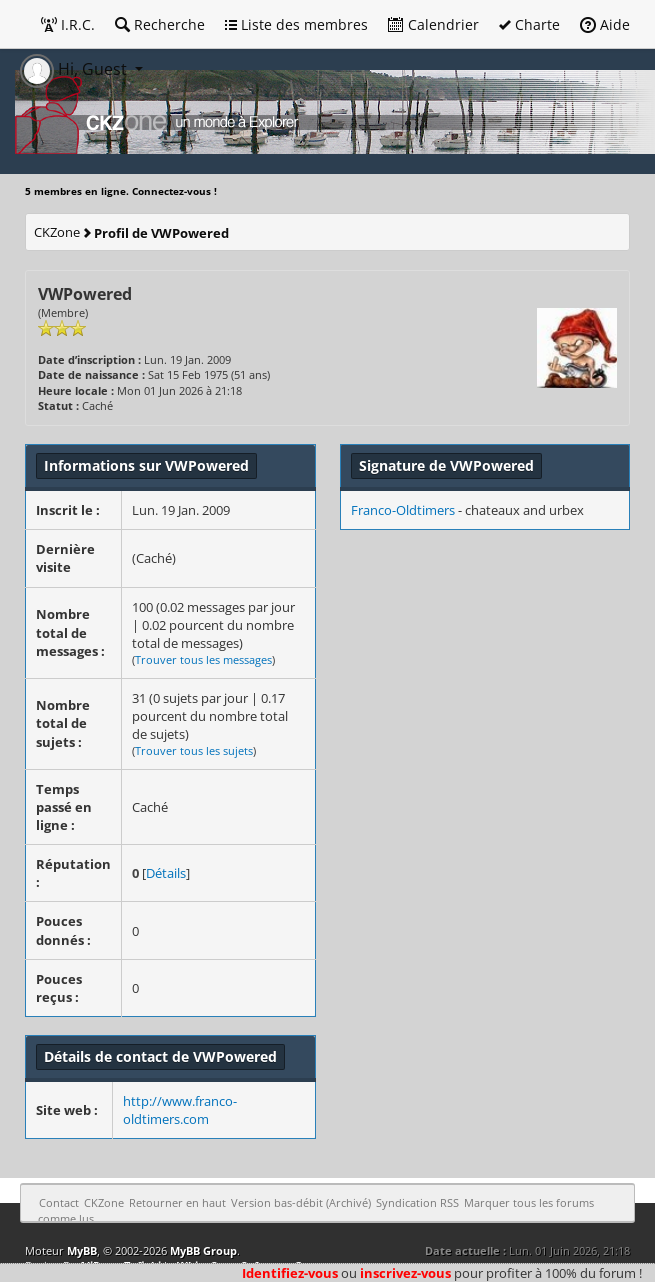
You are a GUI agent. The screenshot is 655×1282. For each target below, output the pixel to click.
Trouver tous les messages (203, 659)
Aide (605, 24)
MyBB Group (203, 1250)
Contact (59, 1202)
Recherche (160, 24)
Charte (529, 24)
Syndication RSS (417, 1202)
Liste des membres (296, 24)
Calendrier (433, 24)
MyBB (82, 1250)
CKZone (57, 232)
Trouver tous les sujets (194, 750)
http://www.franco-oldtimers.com (180, 1110)
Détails (166, 873)
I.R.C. (68, 24)
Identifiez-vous (290, 1273)
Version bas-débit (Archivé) (301, 1202)
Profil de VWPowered (161, 233)
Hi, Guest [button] (75, 69)
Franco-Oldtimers (403, 510)
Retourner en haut (177, 1202)
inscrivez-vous (405, 1273)
